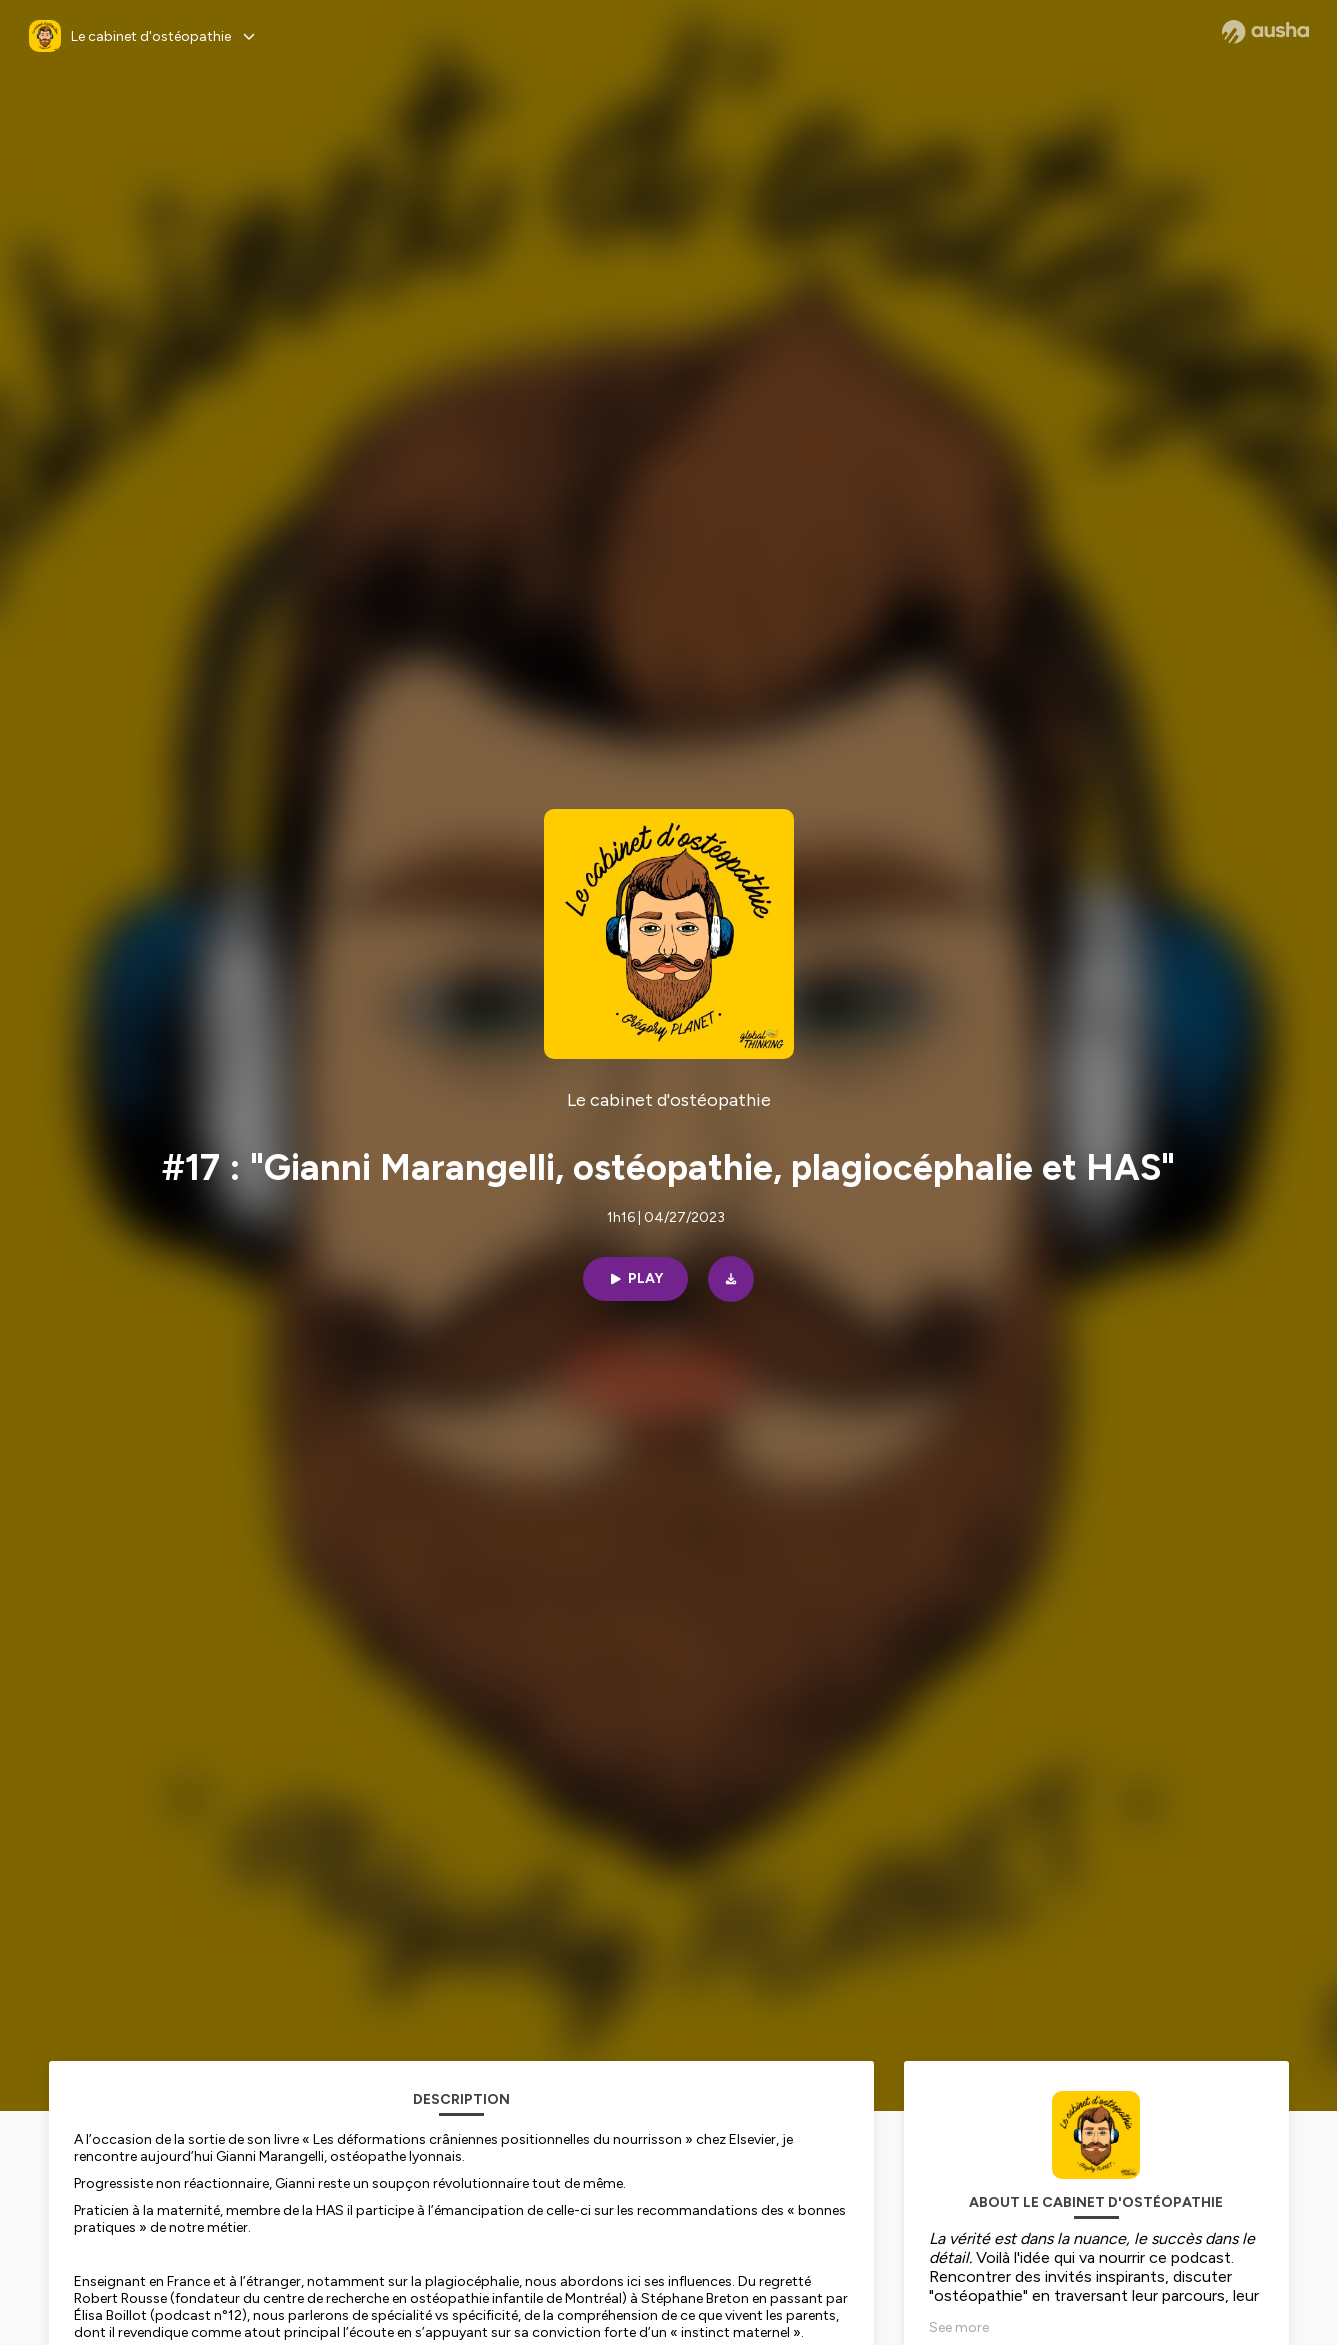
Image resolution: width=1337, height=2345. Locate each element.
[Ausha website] (1265, 32)
